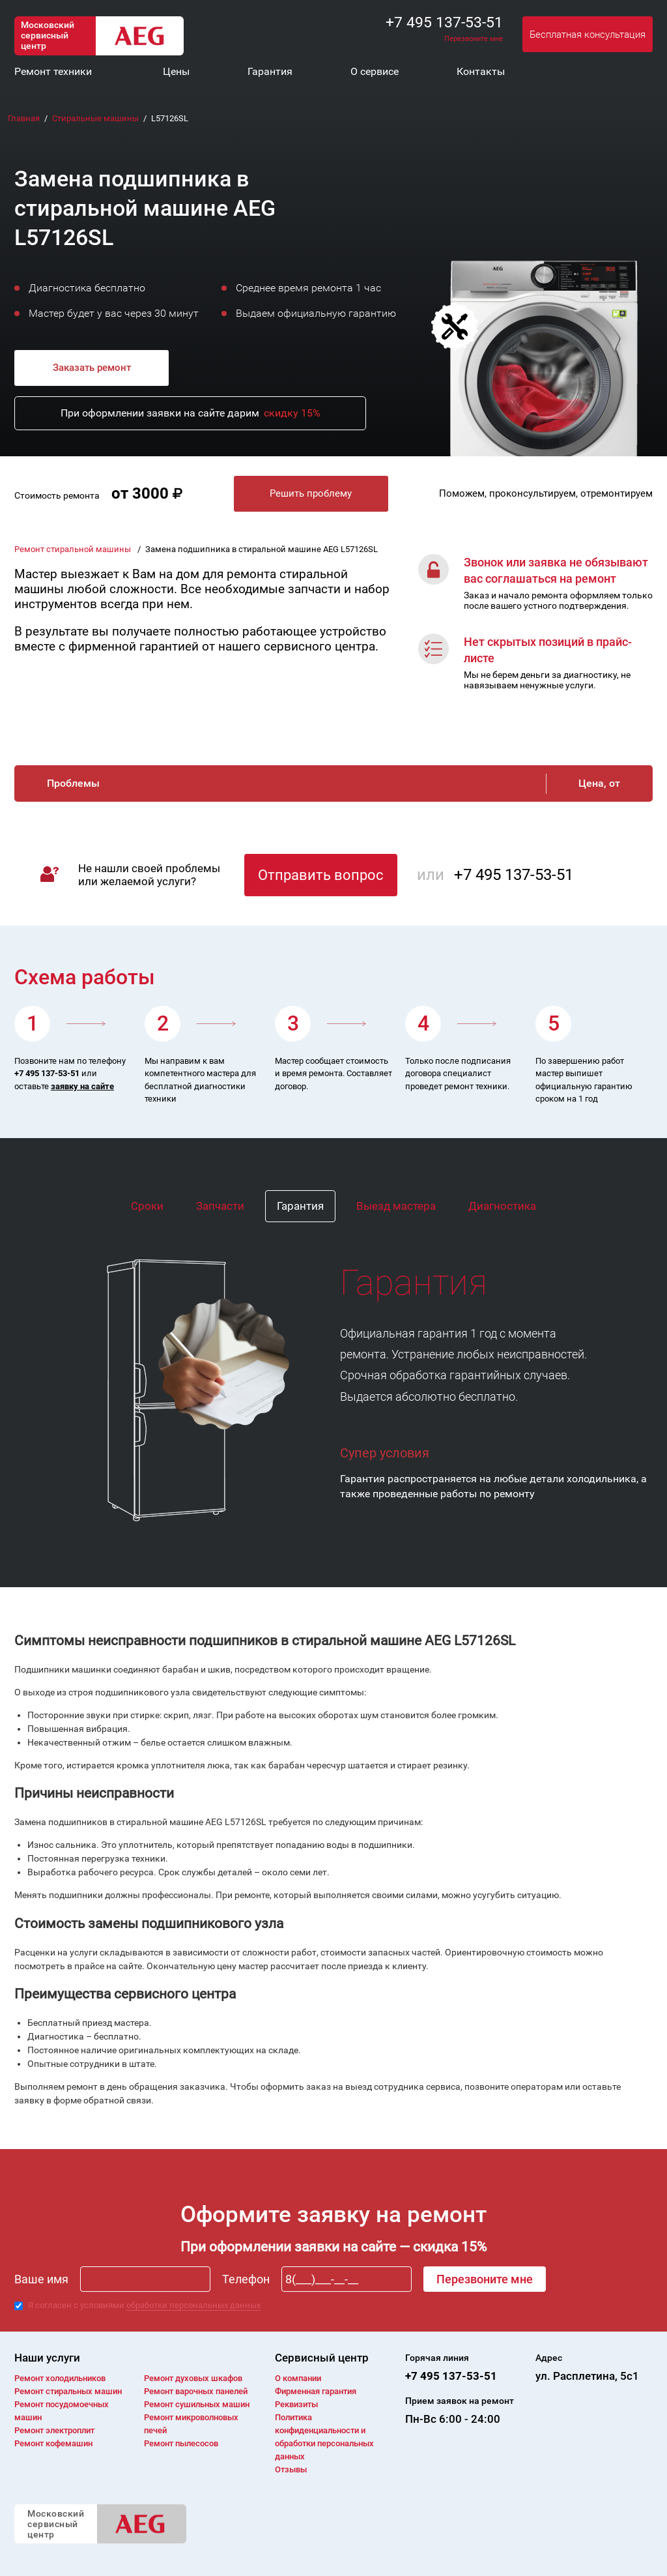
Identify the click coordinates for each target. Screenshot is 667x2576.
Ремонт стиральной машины (73, 549)
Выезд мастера (396, 1205)
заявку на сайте (82, 1086)
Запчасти (220, 1205)
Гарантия (300, 1205)
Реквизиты (296, 2404)
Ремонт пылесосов (181, 2443)
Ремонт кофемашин (53, 2443)
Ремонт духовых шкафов (193, 2378)
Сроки (147, 1205)
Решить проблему (311, 493)
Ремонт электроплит (54, 2430)
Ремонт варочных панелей (196, 2391)
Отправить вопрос (321, 875)
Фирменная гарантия (315, 2391)
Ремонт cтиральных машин (68, 2391)
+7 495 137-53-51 (444, 22)
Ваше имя (41, 2279)
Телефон (246, 2279)
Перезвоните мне (473, 39)
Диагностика (502, 1205)
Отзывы (291, 2469)
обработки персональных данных (193, 2305)
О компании (298, 2378)
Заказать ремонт (92, 367)
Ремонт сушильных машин (196, 2404)
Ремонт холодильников (60, 2378)
